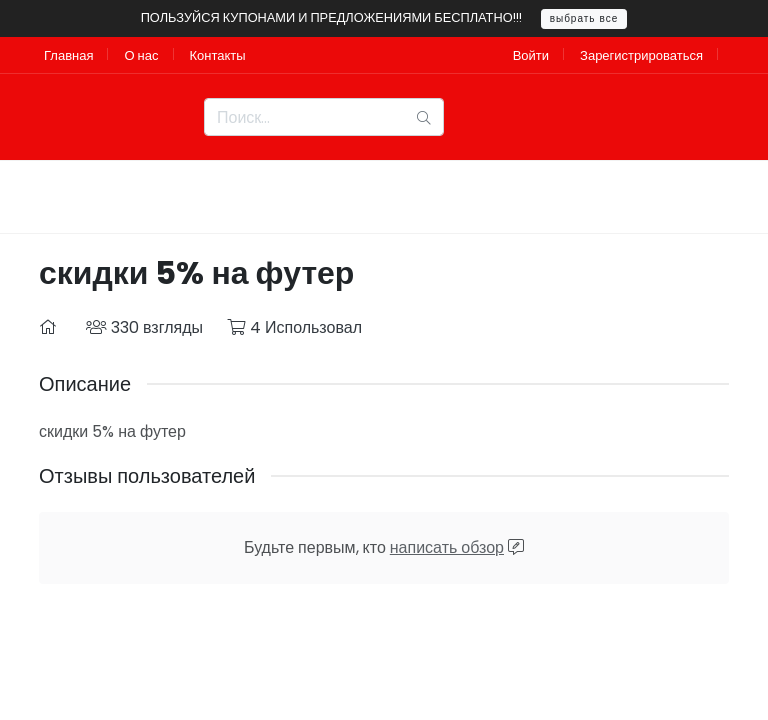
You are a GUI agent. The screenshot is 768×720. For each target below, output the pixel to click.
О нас (141, 55)
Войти (531, 55)
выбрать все (584, 18)
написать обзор (447, 547)
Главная (68, 55)
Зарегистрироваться (641, 55)
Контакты (218, 55)
